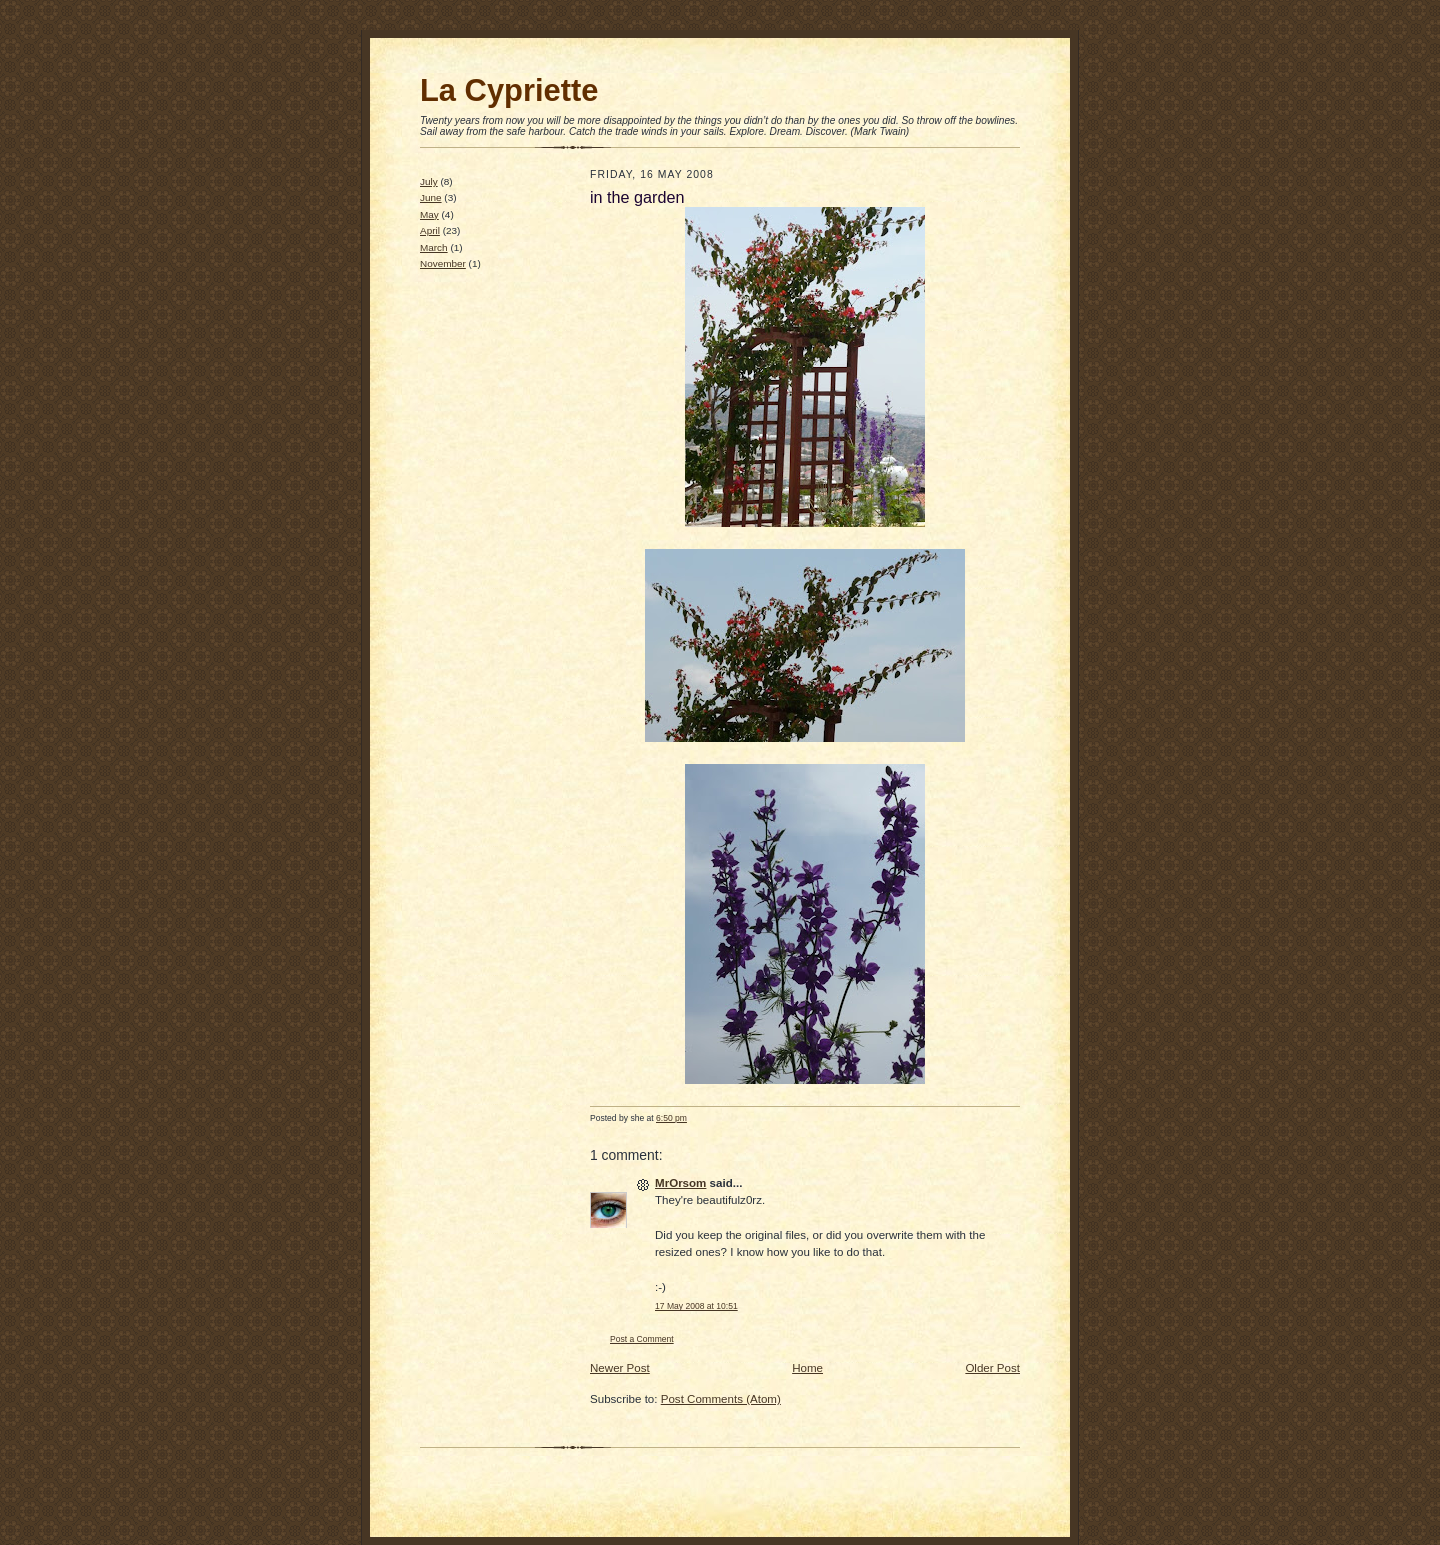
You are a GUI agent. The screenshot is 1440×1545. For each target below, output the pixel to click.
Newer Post (620, 1368)
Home (807, 1368)
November (443, 263)
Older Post (992, 1368)
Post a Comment (642, 1339)
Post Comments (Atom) (721, 1399)
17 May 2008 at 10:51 (696, 1306)
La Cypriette (509, 90)
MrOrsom (680, 1183)
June (431, 197)
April (430, 230)
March (434, 247)
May (429, 214)
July (429, 181)
